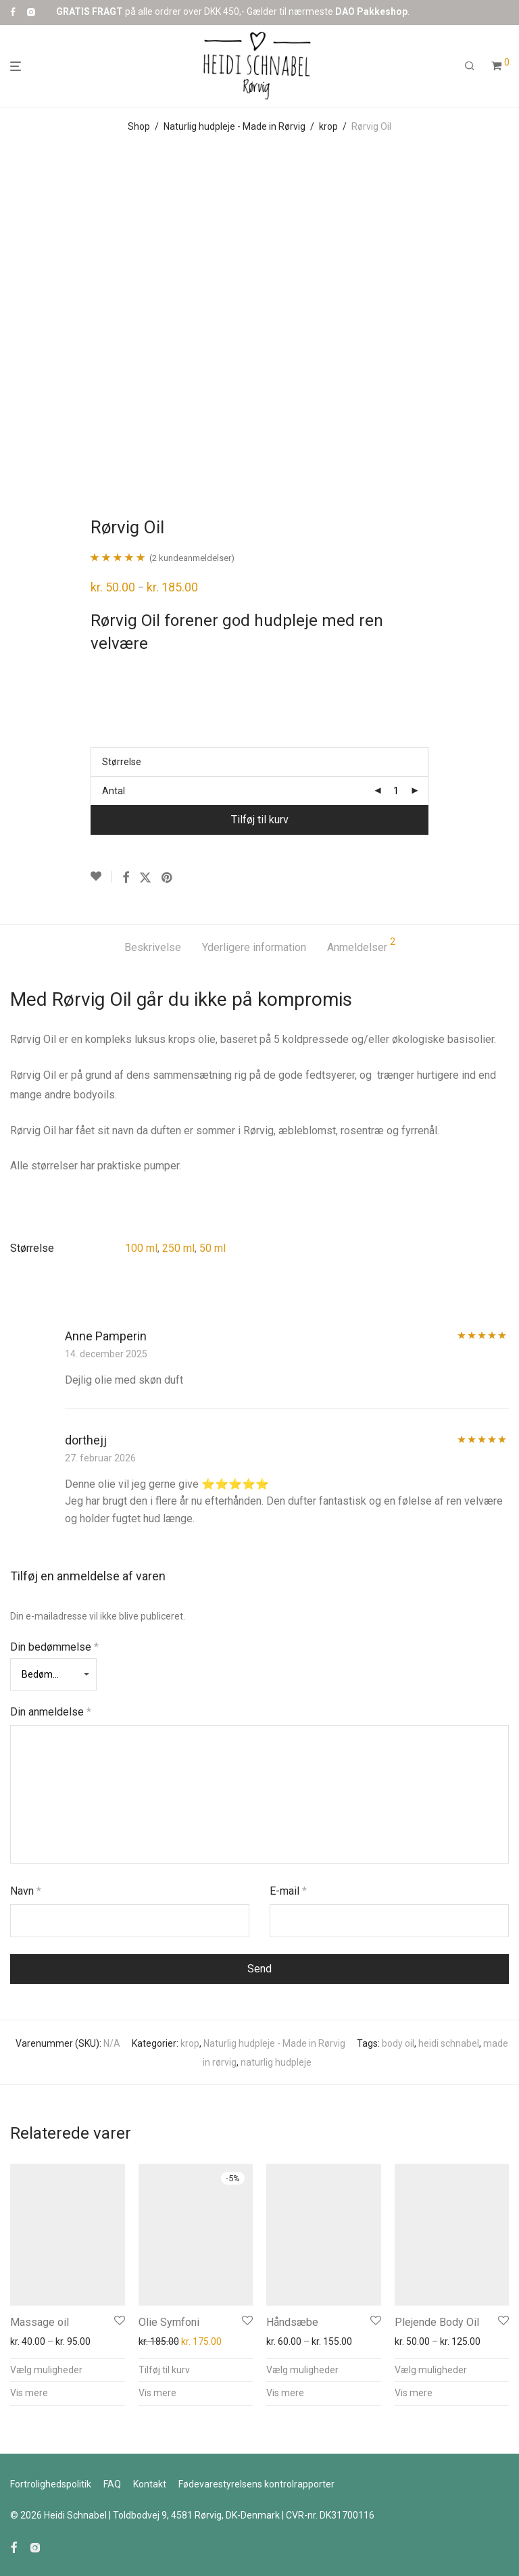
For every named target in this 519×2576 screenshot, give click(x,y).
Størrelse (121, 761)
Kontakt (149, 2484)
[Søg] (469, 66)
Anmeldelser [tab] (361, 945)
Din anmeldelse (50, 1711)
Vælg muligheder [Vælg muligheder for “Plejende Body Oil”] (431, 2369)
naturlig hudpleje (276, 2062)
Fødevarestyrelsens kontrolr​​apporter (256, 2484)
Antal (113, 790)
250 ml (178, 1248)
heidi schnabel (448, 2043)
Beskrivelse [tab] (152, 947)
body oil (398, 2043)
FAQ (112, 2484)
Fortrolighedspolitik (50, 2484)
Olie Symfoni (169, 2322)
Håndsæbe (292, 2322)
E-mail (288, 1891)
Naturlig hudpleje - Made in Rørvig (234, 126)
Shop (139, 126)
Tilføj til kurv (260, 819)
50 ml (212, 1248)
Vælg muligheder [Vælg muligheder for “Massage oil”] (46, 2369)
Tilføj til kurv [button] (164, 2369)
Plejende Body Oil (437, 2322)
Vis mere (29, 2392)
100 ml (141, 1248)
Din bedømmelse (54, 1647)
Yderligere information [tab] (254, 947)
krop (328, 126)
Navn (25, 1891)
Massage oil (39, 2322)
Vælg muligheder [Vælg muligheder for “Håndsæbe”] (302, 2369)
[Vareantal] (396, 791)
